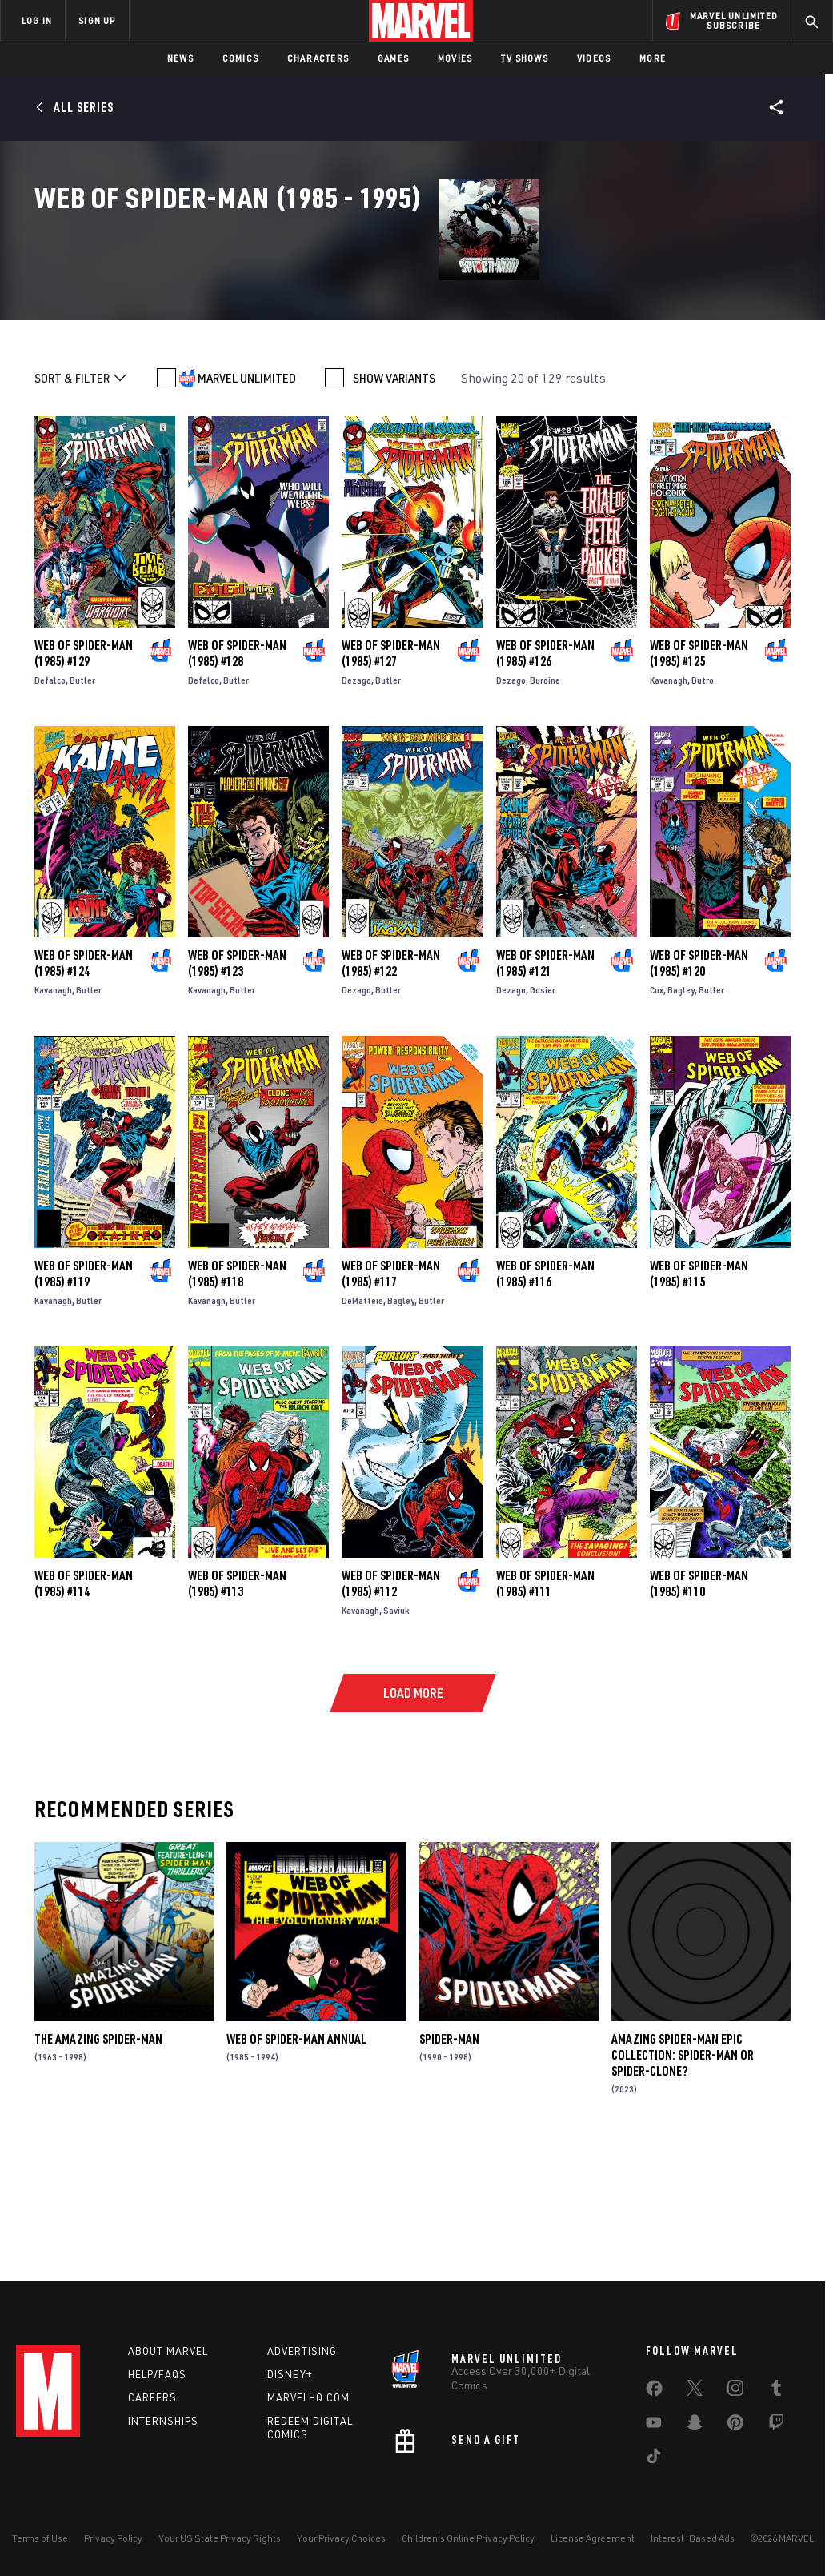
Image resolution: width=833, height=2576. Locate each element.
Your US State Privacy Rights (219, 2538)
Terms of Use (40, 2538)
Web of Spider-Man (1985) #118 (237, 1394)
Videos (594, 58)
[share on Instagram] (735, 2391)
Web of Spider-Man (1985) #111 (545, 1704)
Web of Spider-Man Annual (296, 2160)
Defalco (50, 802)
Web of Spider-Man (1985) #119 (83, 1394)
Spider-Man (449, 2160)
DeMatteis (362, 1421)
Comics (240, 58)
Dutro (702, 802)
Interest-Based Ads (693, 2538)
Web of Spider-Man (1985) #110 (699, 1704)
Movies (455, 58)
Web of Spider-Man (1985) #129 (83, 775)
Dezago (356, 802)
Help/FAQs (157, 2374)
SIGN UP (96, 20)
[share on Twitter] (695, 2391)
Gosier (542, 1111)
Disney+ (290, 2374)
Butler (82, 802)
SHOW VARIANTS (394, 500)
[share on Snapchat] (695, 2426)
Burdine (545, 802)
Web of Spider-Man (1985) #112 (391, 1704)
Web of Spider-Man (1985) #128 (237, 775)
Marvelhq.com (308, 2397)
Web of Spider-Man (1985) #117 (391, 1394)
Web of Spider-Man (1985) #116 (545, 1394)
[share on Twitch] (776, 2426)
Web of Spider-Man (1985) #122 (391, 1085)
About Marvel (168, 2351)
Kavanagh (668, 802)
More (652, 58)
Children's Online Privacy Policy (468, 2538)
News (180, 58)
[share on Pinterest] (735, 2426)
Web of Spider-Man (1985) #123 (237, 1085)
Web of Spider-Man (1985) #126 (545, 775)
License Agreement (593, 2538)
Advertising (302, 2351)
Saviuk (396, 1731)
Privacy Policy (113, 2538)
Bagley (681, 1111)
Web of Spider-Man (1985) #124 (83, 1085)
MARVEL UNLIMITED (247, 500)
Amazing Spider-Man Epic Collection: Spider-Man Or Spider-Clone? (682, 2176)
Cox (656, 1111)
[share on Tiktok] (654, 2459)
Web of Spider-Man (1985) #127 (391, 775)
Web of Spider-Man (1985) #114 (83, 1704)
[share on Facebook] (654, 2392)
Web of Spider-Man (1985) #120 (699, 1085)
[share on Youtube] (654, 2426)
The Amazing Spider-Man (98, 2160)
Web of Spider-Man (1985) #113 (237, 1704)
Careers (152, 2397)
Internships (163, 2420)
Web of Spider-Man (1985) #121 (545, 1085)
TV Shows (524, 58)
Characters (318, 58)
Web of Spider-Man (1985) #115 (699, 1394)
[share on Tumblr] (776, 2391)
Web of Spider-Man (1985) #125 (699, 775)
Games (393, 58)
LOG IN (37, 20)
